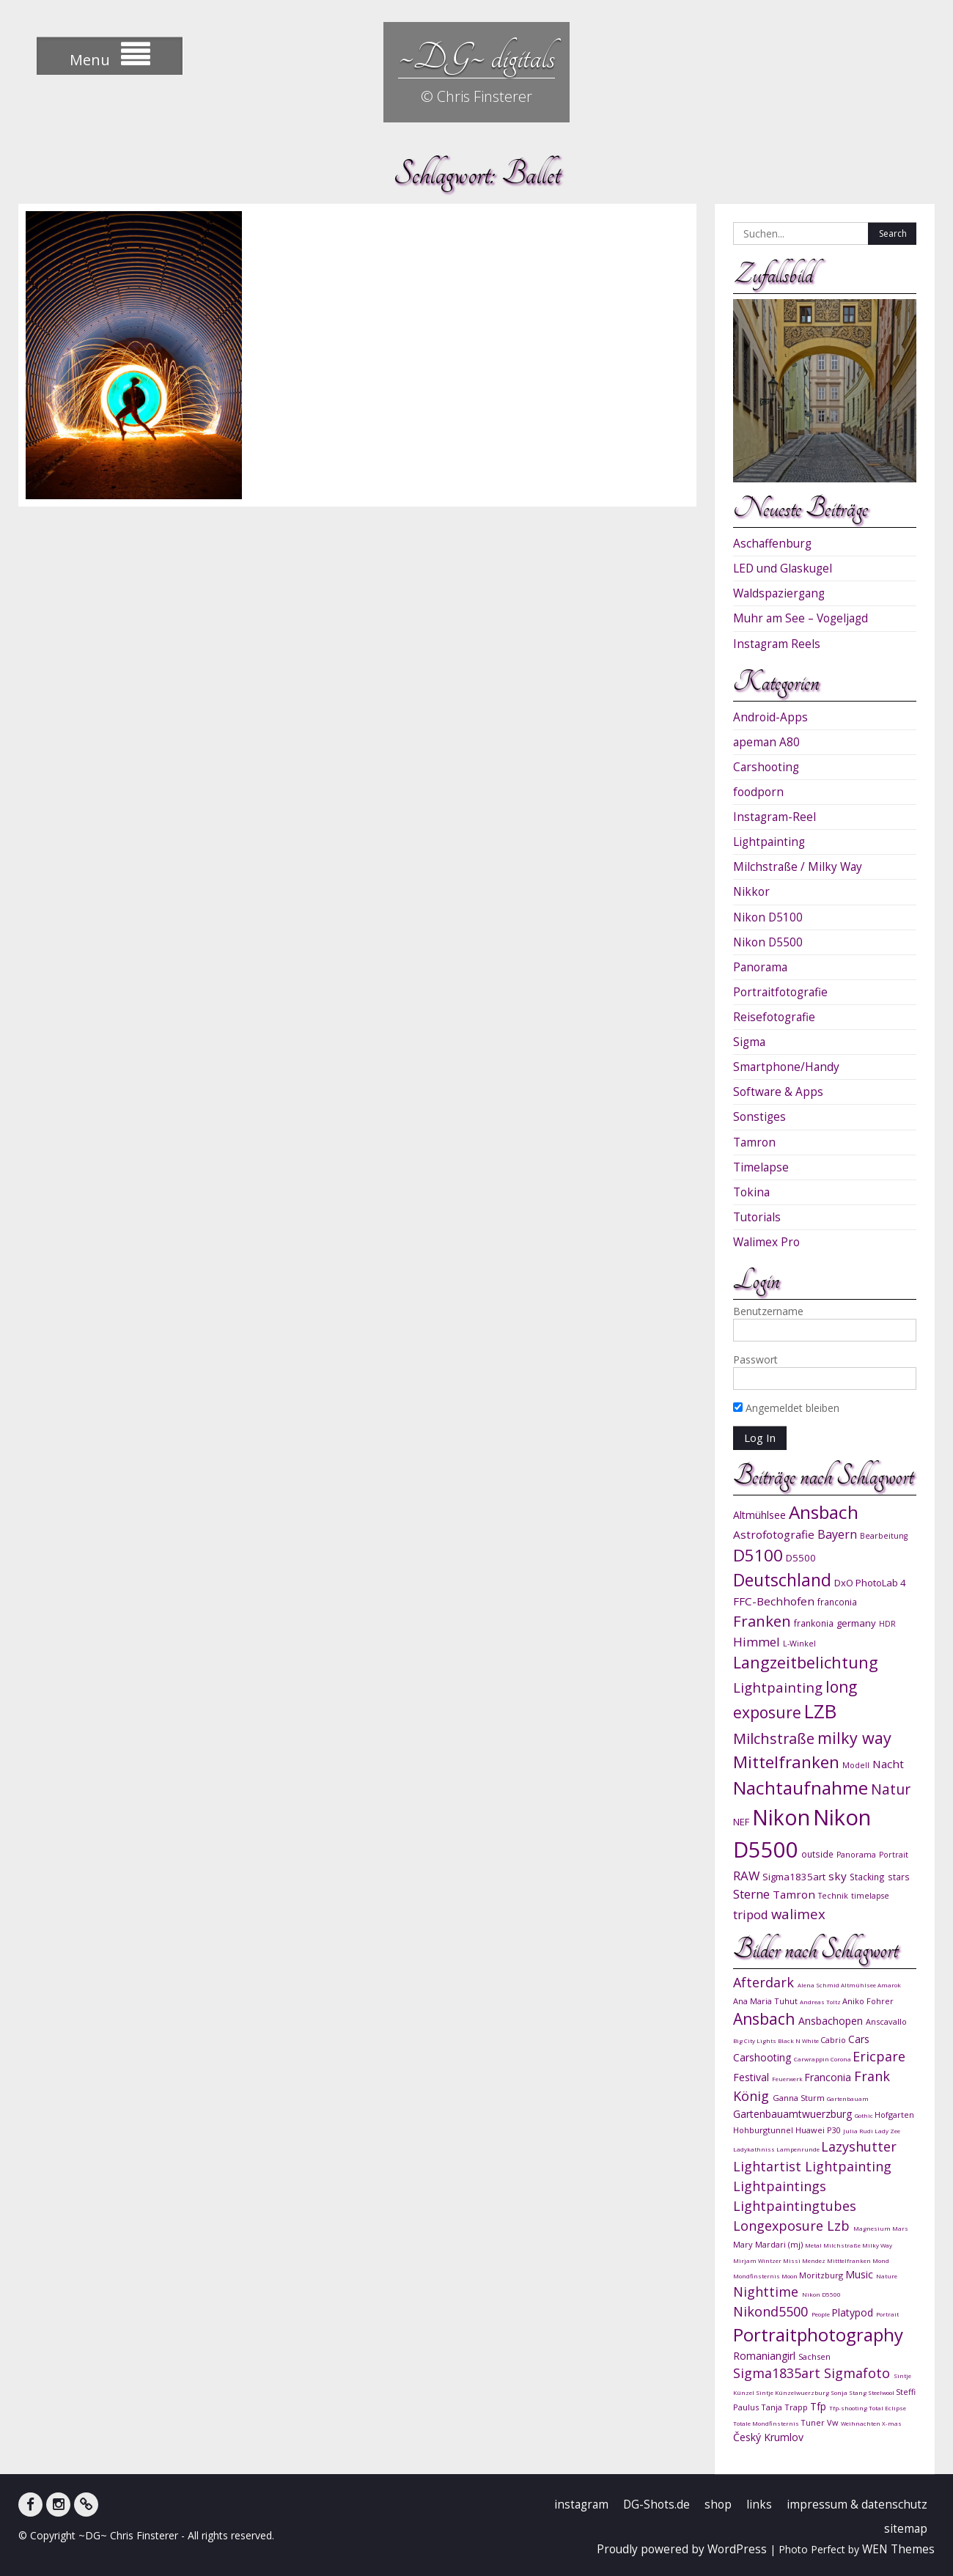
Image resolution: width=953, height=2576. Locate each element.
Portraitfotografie (780, 992)
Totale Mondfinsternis (767, 2423)
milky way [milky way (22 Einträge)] (854, 1737)
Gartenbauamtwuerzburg (794, 2114)
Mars (900, 2228)
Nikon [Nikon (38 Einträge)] (781, 1817)
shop (718, 2504)
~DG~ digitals (476, 57)
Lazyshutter (859, 2146)
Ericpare (879, 2056)
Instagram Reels (776, 644)
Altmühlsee (859, 1985)
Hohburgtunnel (764, 2129)
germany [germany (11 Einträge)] (856, 1623)
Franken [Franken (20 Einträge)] (762, 1621)
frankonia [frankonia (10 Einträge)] (814, 1623)
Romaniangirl (765, 2356)
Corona (842, 2059)
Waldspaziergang (779, 593)
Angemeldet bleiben (786, 1408)
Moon (790, 2276)
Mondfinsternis (757, 2276)
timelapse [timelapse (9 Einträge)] (870, 1896)
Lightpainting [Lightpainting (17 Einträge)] (778, 1687)
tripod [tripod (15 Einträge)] (750, 1914)
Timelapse (761, 1167)
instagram (581, 2504)
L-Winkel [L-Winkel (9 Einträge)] (799, 1643)
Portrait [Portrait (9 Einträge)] (893, 1855)
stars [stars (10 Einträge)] (899, 1877)
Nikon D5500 (768, 942)
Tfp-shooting (849, 2408)
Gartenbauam (848, 2098)
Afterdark (765, 1982)
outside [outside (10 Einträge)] (817, 1854)
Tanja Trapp (785, 2407)
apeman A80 (766, 742)
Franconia (829, 2077)
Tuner (814, 2422)
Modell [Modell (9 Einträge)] (855, 1765)
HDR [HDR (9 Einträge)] (887, 1624)
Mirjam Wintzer (758, 2260)
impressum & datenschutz (857, 2504)
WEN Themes (898, 2549)
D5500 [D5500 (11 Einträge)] (801, 1557)
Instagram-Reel (774, 817)
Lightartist (769, 2166)
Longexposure (780, 2225)
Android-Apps (770, 717)
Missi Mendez (805, 2260)
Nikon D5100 (768, 917)
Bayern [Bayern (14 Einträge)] (837, 1534)
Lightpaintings (779, 2186)
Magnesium (872, 2228)
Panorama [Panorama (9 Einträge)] (856, 1855)
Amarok (889, 1985)
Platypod (853, 2312)
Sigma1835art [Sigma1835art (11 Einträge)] (793, 1876)
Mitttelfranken (849, 2260)
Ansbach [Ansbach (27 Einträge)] (823, 1512)
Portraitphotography (818, 2334)
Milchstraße (842, 2245)
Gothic (865, 2115)
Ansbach (765, 2019)
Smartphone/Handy (786, 1067)
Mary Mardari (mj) (769, 2244)
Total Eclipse (887, 2408)
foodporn (758, 792)
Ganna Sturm (800, 2097)
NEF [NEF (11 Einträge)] (741, 1821)
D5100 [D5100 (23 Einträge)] (758, 1555)
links (759, 2504)
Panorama (760, 967)
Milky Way (877, 2245)
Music (860, 2274)
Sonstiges (759, 1117)
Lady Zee (887, 2131)
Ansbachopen (832, 2021)
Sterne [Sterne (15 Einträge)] (751, 1893)
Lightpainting (769, 842)
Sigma (749, 1042)
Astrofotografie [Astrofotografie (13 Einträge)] (773, 1534)
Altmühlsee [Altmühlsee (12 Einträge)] (759, 1515)
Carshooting (766, 767)
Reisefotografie (774, 1017)
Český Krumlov (768, 2437)
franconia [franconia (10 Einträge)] (837, 1602)
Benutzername (768, 1311)
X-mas (892, 2423)
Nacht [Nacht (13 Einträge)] (888, 1763)
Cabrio (834, 2039)
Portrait (887, 2314)
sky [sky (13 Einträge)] (837, 1876)
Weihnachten (861, 2423)
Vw (834, 2422)
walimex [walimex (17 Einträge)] (798, 1914)
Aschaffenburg (772, 543)
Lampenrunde (798, 2149)
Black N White (799, 2040)
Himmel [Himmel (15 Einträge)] (756, 1641)
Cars (858, 2039)
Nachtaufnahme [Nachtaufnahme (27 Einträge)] (800, 1787)
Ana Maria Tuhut (766, 2000)
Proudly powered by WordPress (682, 2549)
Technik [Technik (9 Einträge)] (833, 1896)
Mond (880, 2260)
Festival (752, 2077)
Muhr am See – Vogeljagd (800, 618)
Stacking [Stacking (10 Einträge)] (867, 1877)
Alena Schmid (819, 1985)
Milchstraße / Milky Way (797, 867)
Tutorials (757, 1217)
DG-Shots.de (656, 2504)
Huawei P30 (819, 2129)
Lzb (840, 2225)
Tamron (754, 1142)
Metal (814, 2245)
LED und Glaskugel (782, 568)
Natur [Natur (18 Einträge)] (890, 1789)
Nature (886, 2276)
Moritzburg (822, 2275)
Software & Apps (778, 1092)
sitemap (905, 2528)
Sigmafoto (859, 2373)
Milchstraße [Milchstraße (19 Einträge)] (773, 1738)
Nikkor (751, 891)
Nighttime (767, 2291)
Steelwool (882, 2392)
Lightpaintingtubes (794, 2206)
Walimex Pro (766, 1242)
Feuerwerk (788, 2079)
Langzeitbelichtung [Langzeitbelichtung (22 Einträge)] (805, 1662)
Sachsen (814, 2356)
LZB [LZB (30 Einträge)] (820, 1711)
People (821, 2314)
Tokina (751, 1192)
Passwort (755, 1359)
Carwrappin (812, 2059)
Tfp (819, 2406)
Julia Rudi (859, 2131)
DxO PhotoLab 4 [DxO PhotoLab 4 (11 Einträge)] (870, 1582)
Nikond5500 (772, 2311)
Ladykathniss (754, 2149)
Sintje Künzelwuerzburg (793, 2392)
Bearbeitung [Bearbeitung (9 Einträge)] (884, 1536)
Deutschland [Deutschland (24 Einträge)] (782, 1580)
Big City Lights (755, 2040)
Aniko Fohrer (868, 2000)
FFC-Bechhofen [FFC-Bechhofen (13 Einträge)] (773, 1601)
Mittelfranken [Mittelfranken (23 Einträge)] (786, 1762)
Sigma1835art (778, 2373)
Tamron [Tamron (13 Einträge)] (794, 1894)
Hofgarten (894, 2114)
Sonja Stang (849, 2392)
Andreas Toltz (821, 2002)
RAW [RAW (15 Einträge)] (746, 1875)
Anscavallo (886, 2021)
